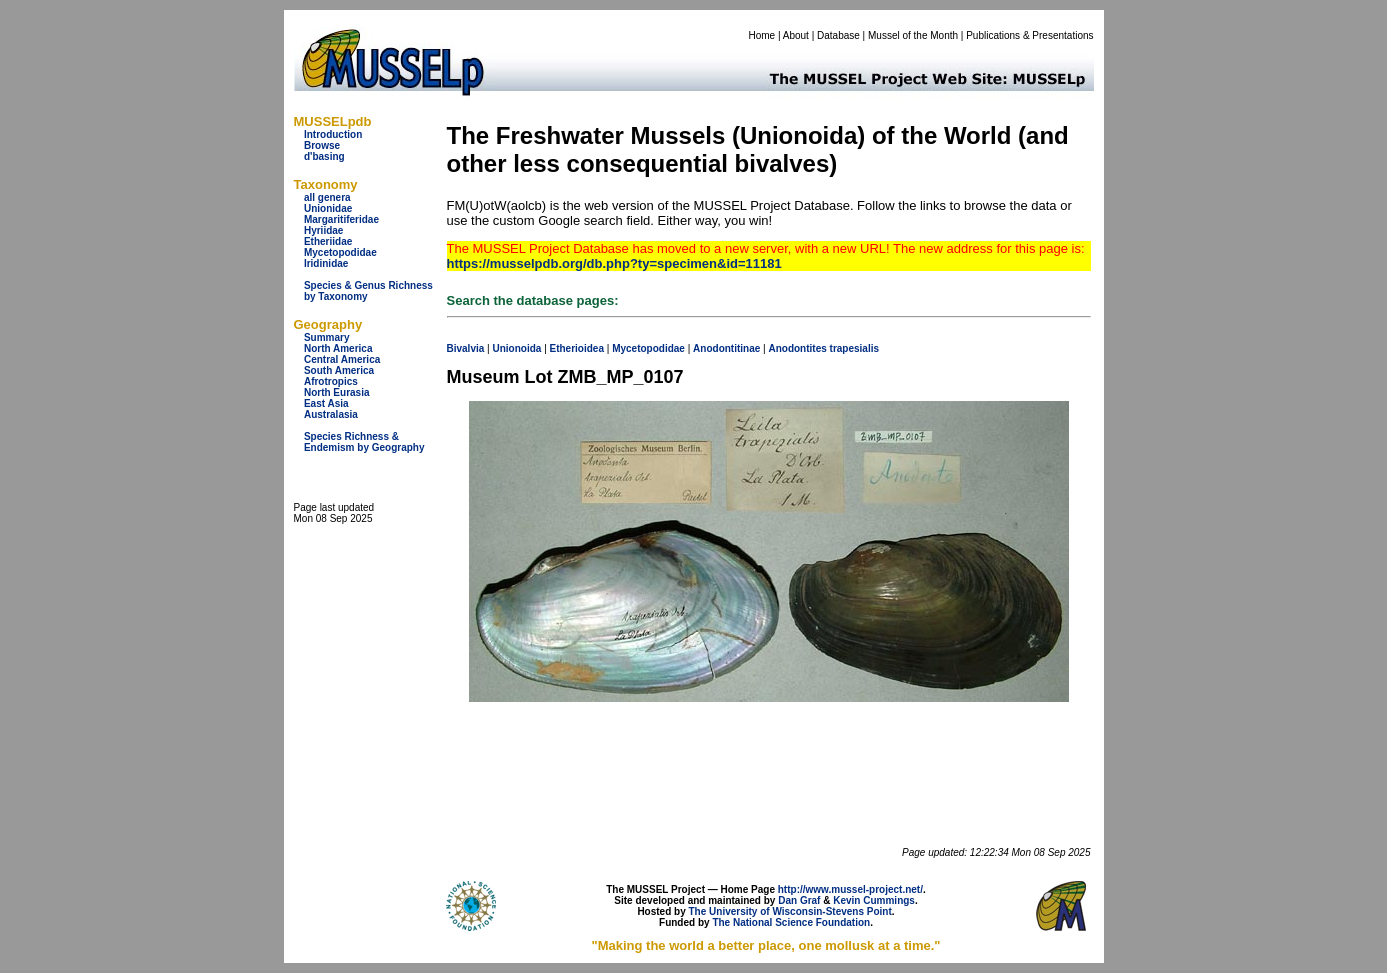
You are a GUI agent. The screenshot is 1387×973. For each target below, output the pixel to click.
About (796, 35)
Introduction (333, 134)
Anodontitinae (726, 348)
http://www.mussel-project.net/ (850, 889)
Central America (342, 359)
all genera (327, 197)
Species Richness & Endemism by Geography (364, 442)
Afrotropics (331, 381)
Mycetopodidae (340, 252)
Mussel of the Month (913, 35)
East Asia (326, 403)
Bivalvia (466, 348)
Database (838, 35)
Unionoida (516, 348)
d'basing (324, 156)
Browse (322, 145)
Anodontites (797, 348)
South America (339, 370)
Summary (327, 337)
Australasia (331, 414)
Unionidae (328, 208)
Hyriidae (323, 230)
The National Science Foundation (791, 922)
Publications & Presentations (1029, 35)
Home (761, 35)
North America (338, 348)
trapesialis (854, 348)
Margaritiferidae (341, 219)
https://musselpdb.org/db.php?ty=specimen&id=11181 (614, 263)
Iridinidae (326, 263)
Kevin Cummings (874, 900)
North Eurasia (337, 392)
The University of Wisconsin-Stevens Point (790, 911)
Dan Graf (799, 900)
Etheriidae (328, 241)
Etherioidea (577, 348)
